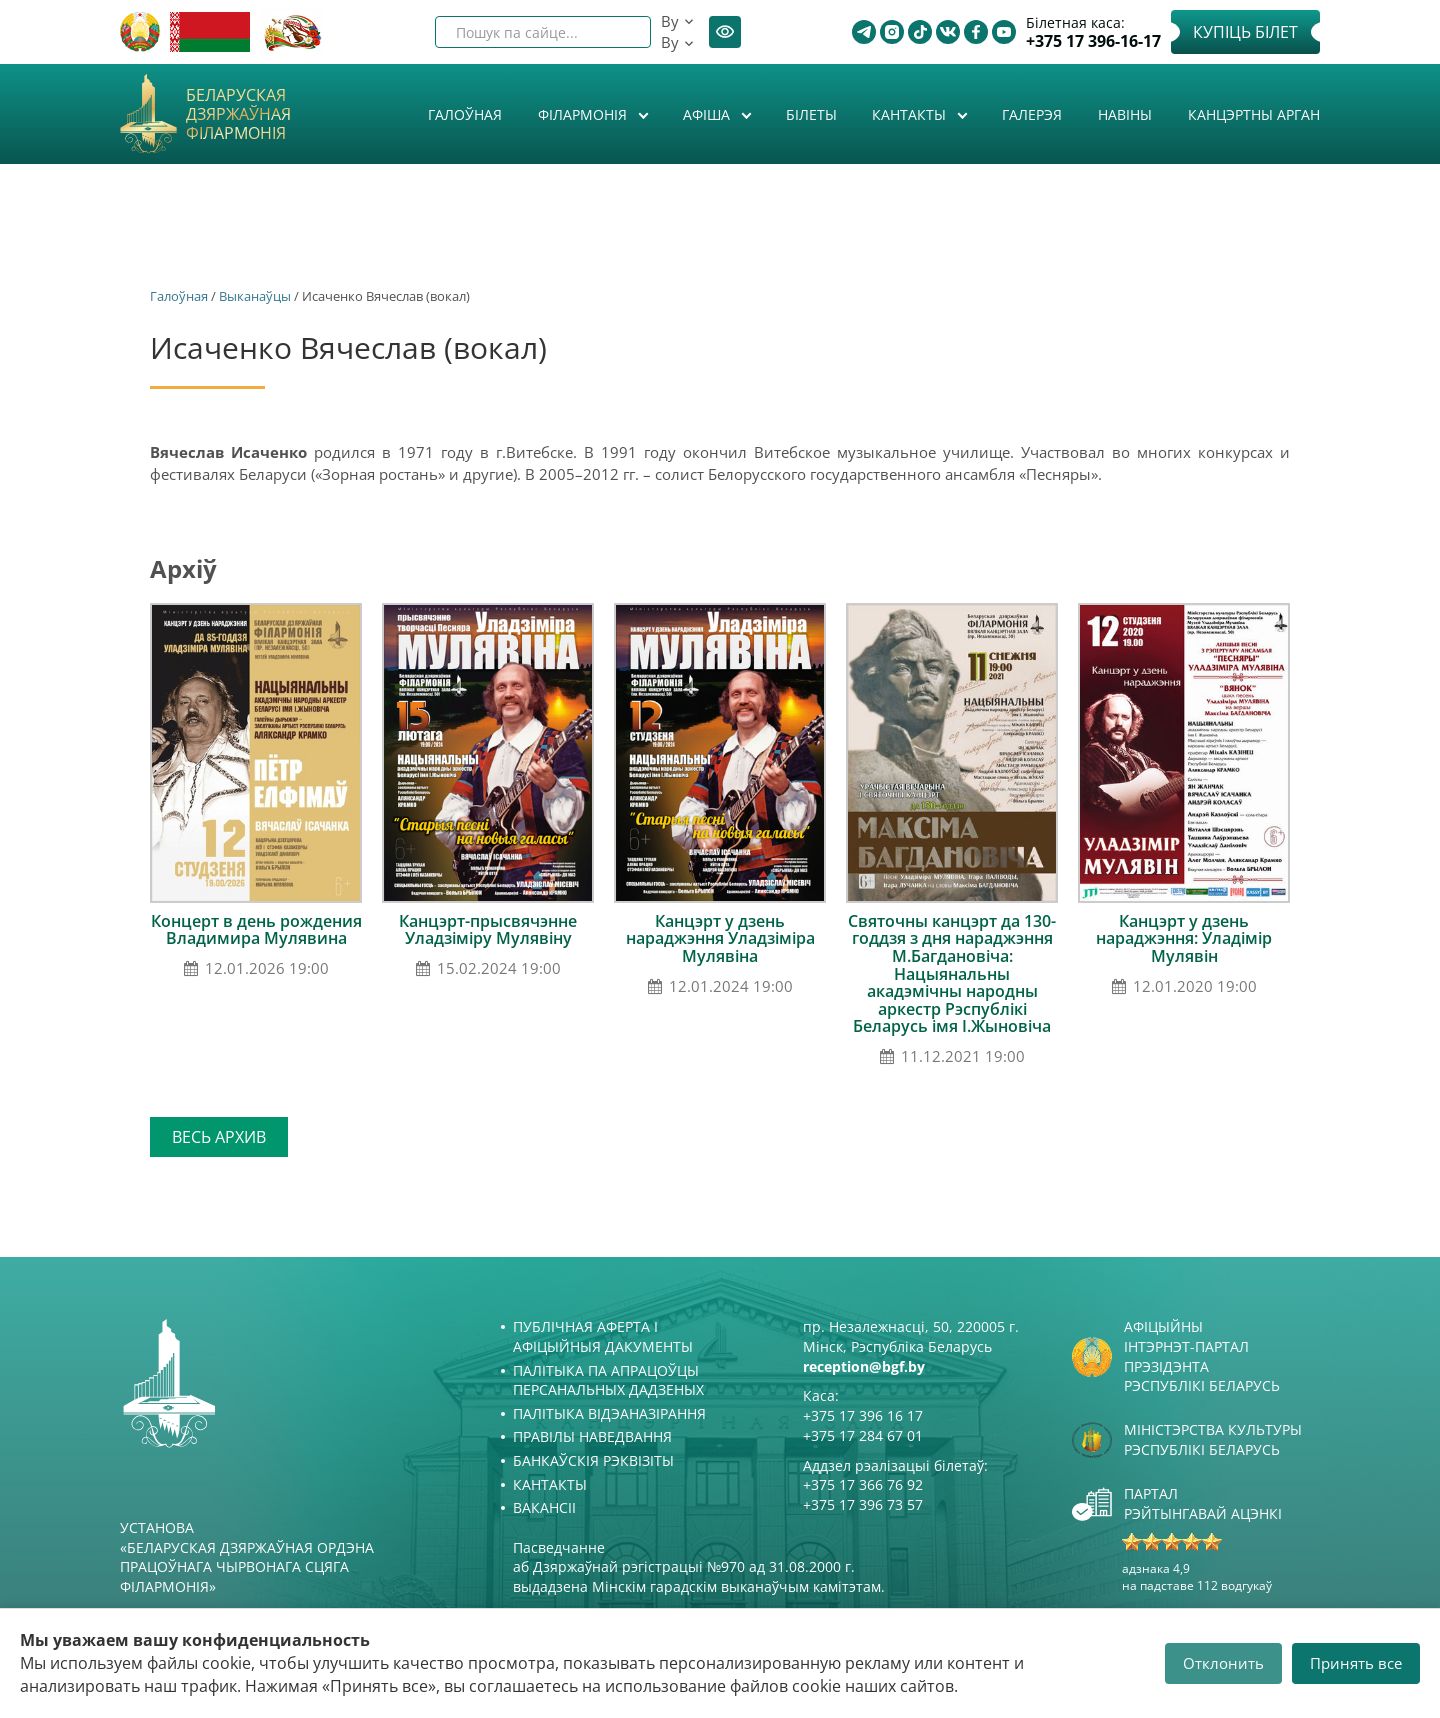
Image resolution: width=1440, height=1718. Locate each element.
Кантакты (911, 114)
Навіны (1125, 114)
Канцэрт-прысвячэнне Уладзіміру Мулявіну (488, 930)
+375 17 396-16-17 (1093, 41)
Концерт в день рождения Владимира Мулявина (256, 930)
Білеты (811, 114)
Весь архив (219, 1137)
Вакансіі (544, 1507)
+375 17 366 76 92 (863, 1484)
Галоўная (465, 114)
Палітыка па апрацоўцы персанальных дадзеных (608, 1380)
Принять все (1356, 1663)
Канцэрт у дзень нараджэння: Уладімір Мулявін (1184, 938)
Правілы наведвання (592, 1436)
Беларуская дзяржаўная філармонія (238, 115)
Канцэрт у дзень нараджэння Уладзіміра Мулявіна (720, 938)
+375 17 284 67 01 (863, 1435)
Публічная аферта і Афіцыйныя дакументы (603, 1336)
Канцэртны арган (1254, 114)
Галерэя (1032, 114)
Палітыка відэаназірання (609, 1413)
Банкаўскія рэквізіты (593, 1460)
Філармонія (584, 114)
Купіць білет (1245, 32)
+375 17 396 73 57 (863, 1504)
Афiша (708, 114)
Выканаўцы (255, 296)
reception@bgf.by (864, 1366)
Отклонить (1223, 1663)
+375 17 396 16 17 (863, 1415)
